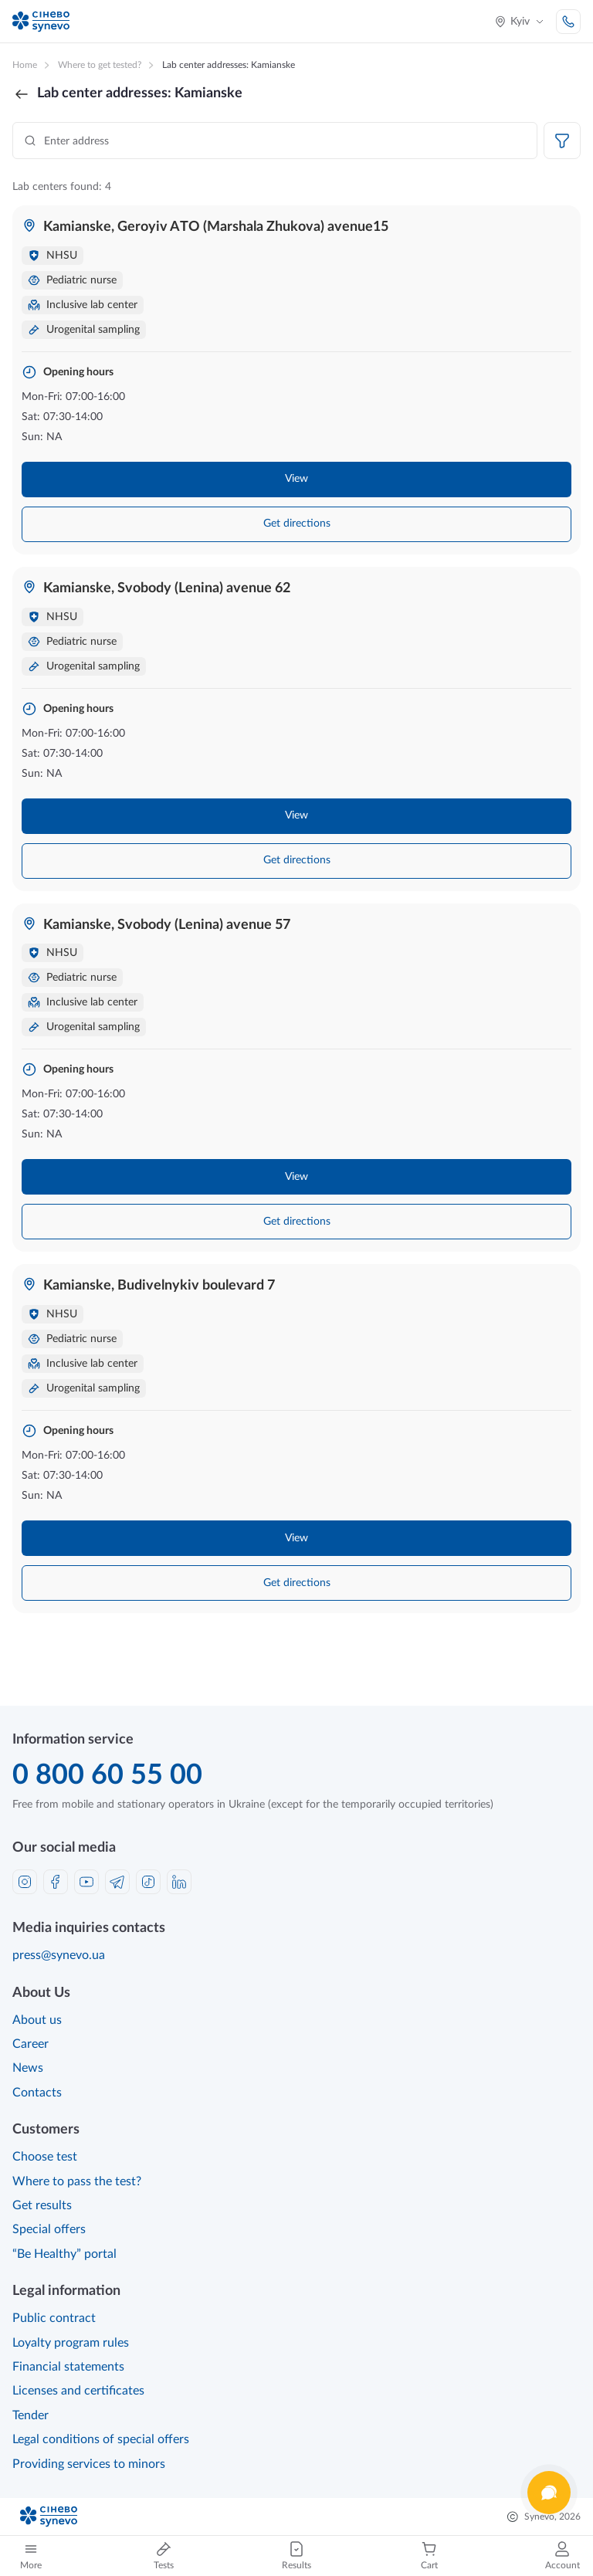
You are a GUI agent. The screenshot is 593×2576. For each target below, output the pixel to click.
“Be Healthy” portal (64, 2254)
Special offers (49, 2229)
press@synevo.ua (58, 1955)
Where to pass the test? (76, 2181)
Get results (42, 2205)
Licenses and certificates (78, 2390)
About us (37, 2020)
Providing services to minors (88, 2464)
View (296, 478)
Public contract (54, 2318)
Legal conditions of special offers (100, 2439)
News (27, 2068)
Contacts (37, 2092)
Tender (30, 2415)
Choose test (44, 2157)
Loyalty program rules (70, 2343)
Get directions (296, 523)
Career (30, 2044)
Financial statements (68, 2367)
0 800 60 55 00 (107, 1775)
